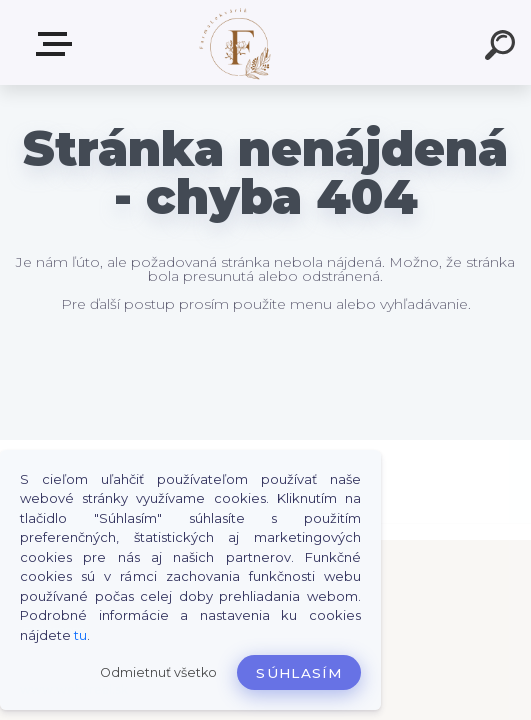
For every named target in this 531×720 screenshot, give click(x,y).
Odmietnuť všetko (158, 672)
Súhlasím (299, 673)
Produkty (58, 44)
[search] (503, 48)
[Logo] (235, 42)
